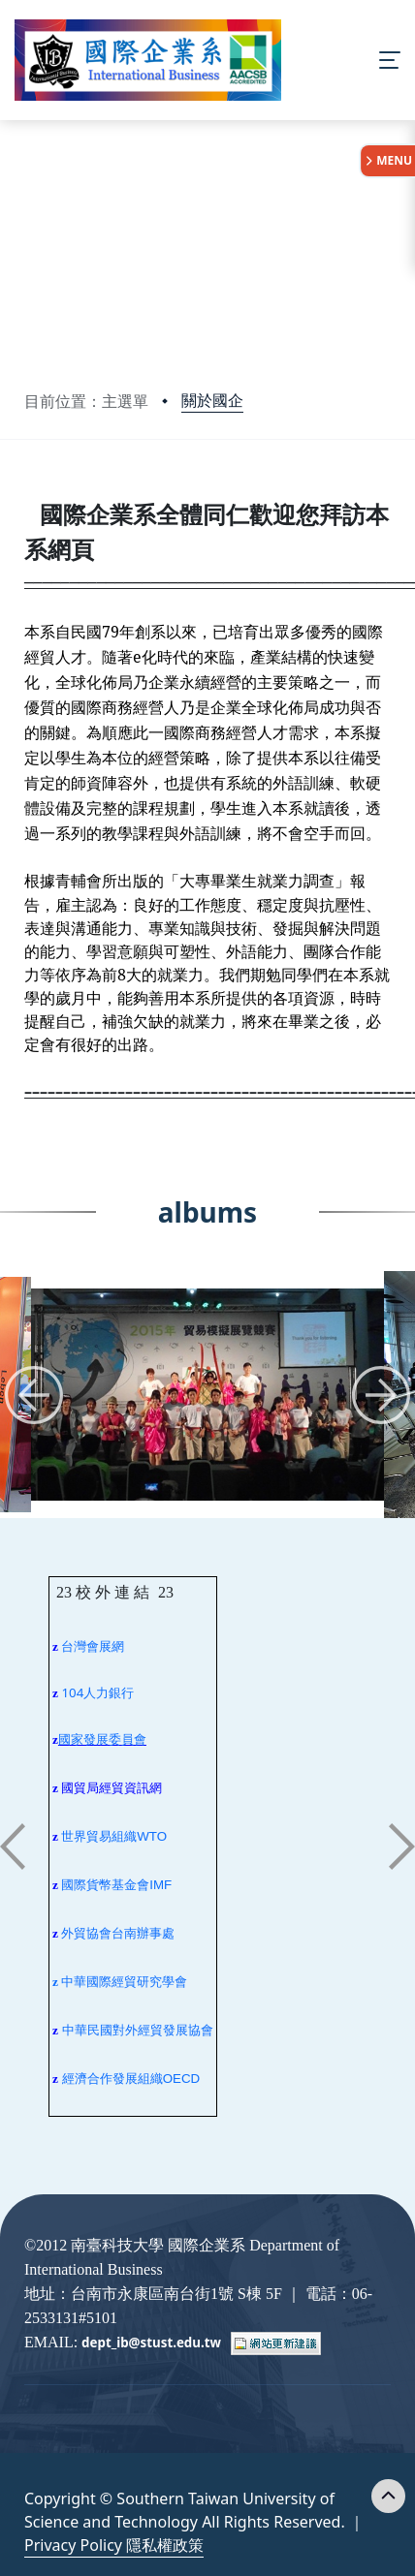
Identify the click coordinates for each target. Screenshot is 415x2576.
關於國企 (212, 400)
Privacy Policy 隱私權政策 (114, 2545)
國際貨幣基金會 (105, 1885)
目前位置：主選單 (86, 401)
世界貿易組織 (99, 1836)
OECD (182, 2078)
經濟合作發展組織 (112, 2078)
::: (29, 494)
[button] (34, 1395)
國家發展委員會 (102, 1739)
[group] (207, 1394)
